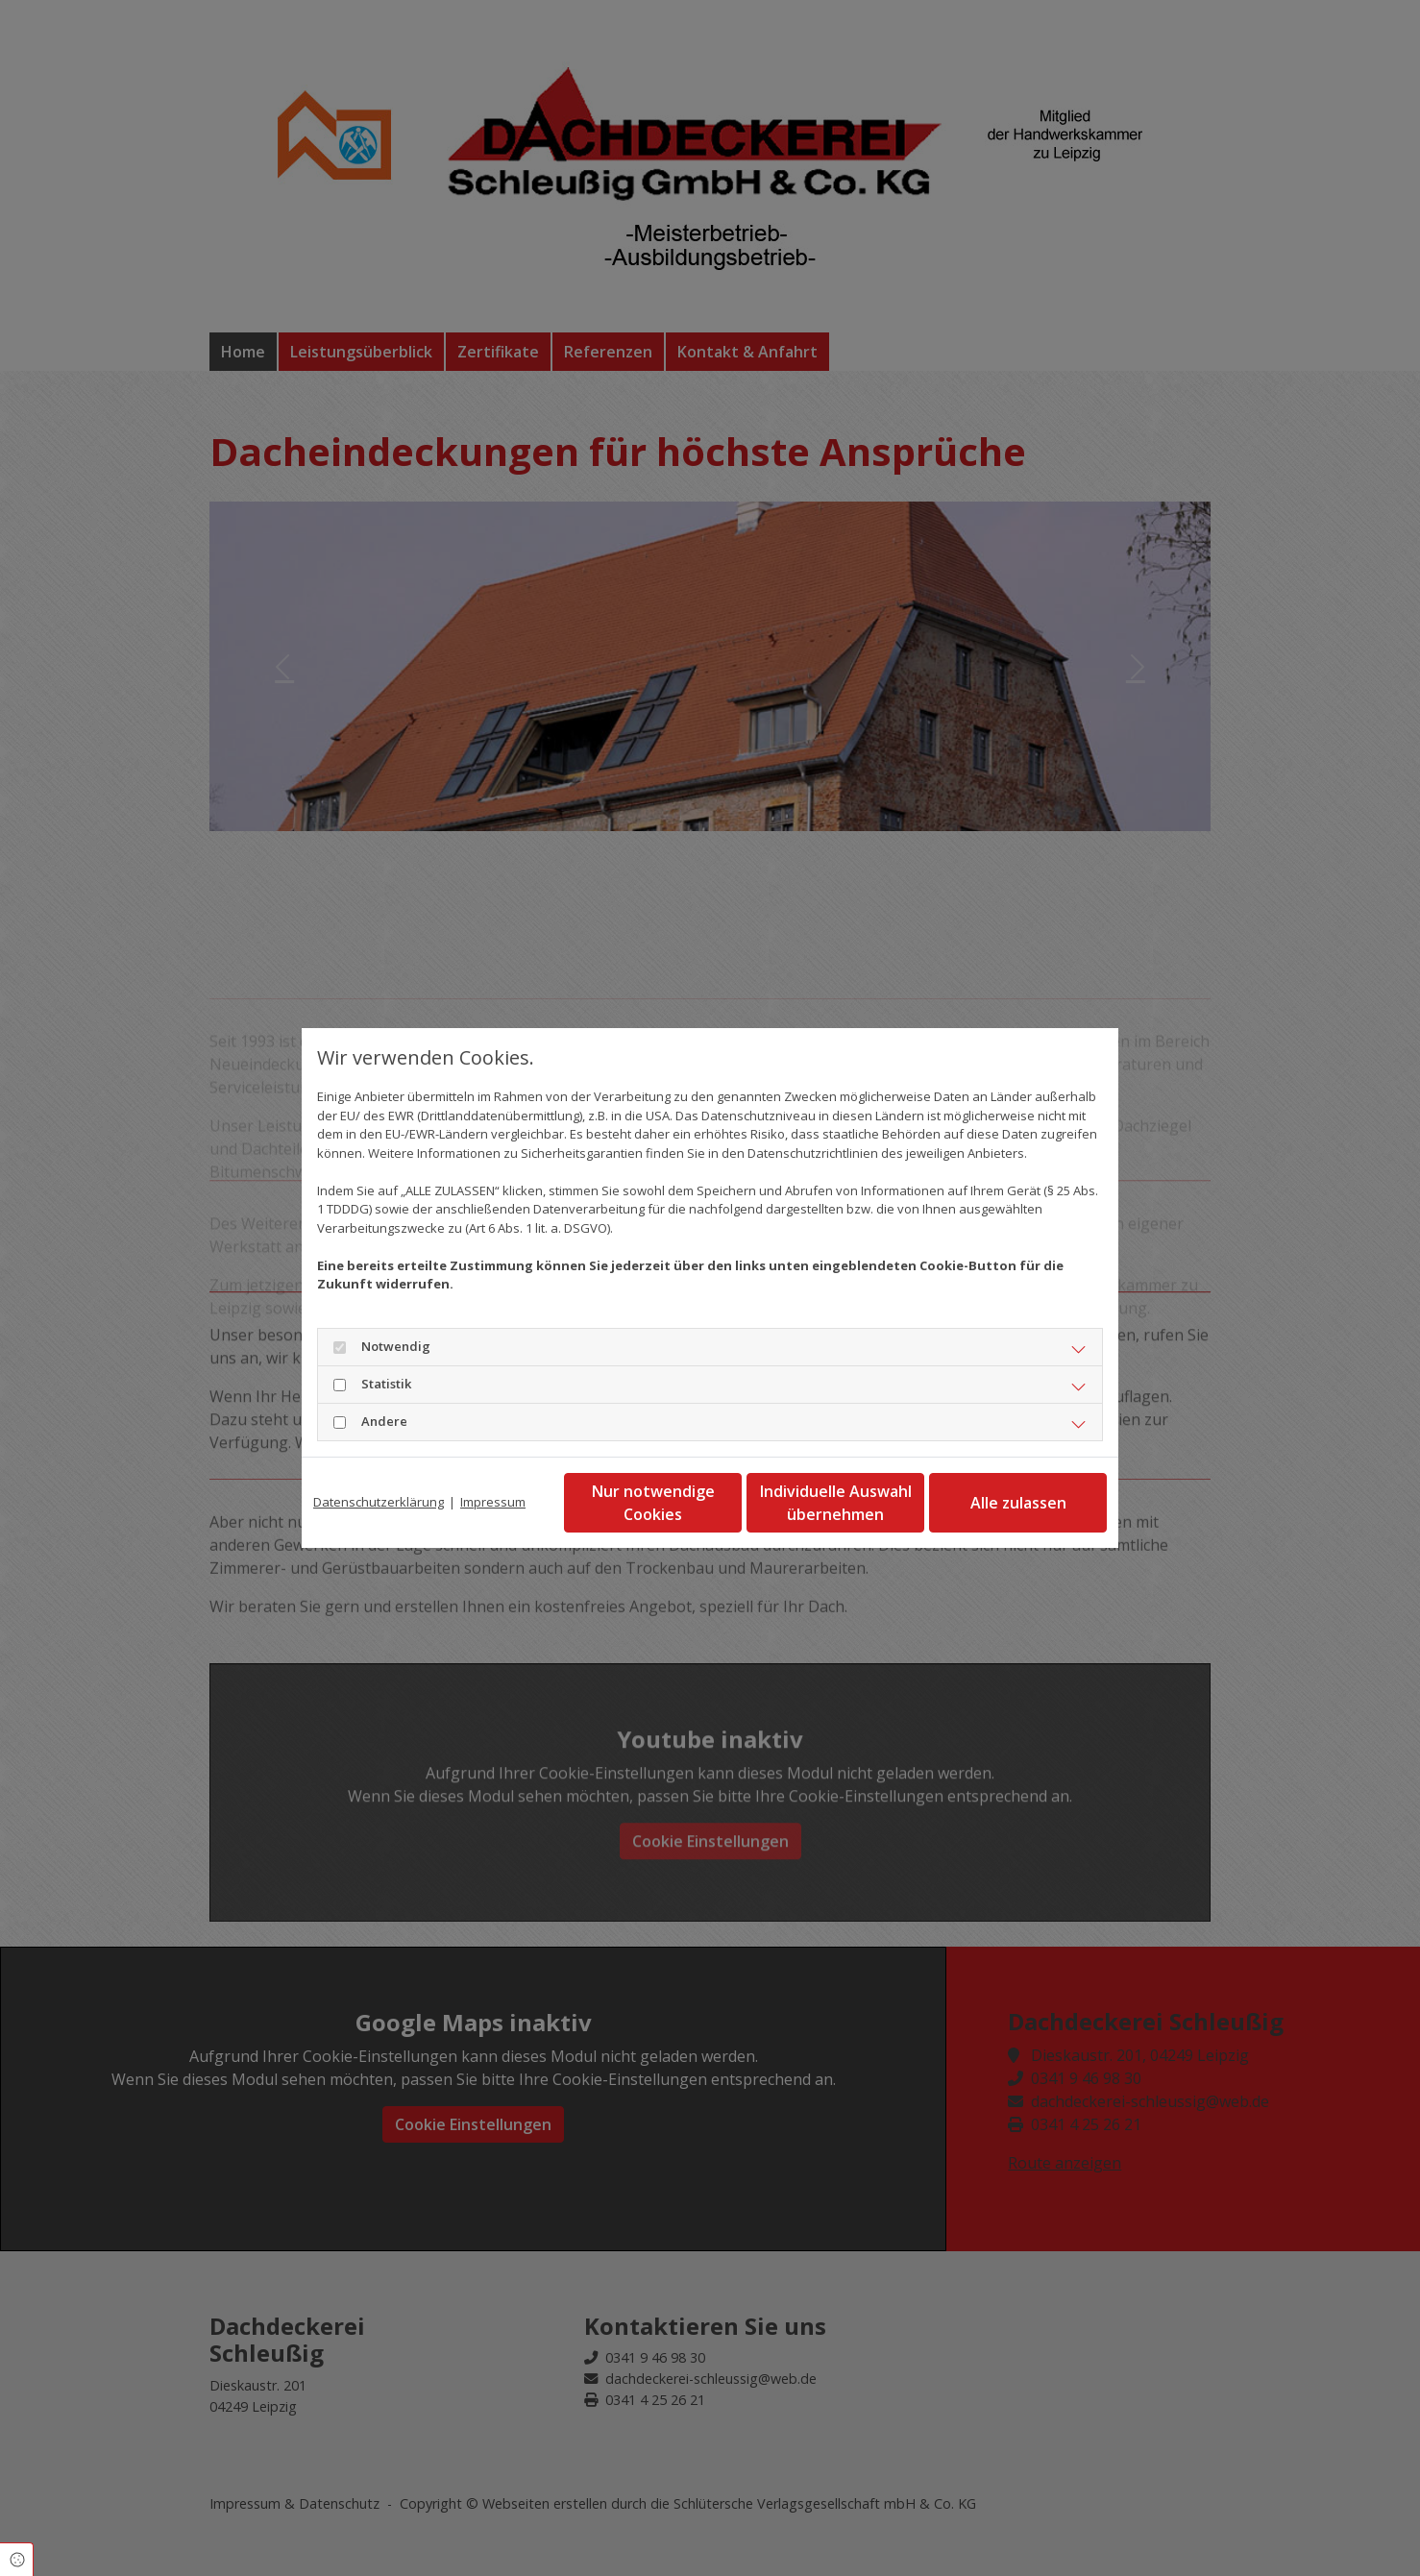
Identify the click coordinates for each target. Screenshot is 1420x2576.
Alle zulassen (1018, 1502)
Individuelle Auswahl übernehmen (836, 1503)
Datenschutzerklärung (378, 1501)
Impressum (493, 1501)
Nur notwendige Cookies (653, 1503)
